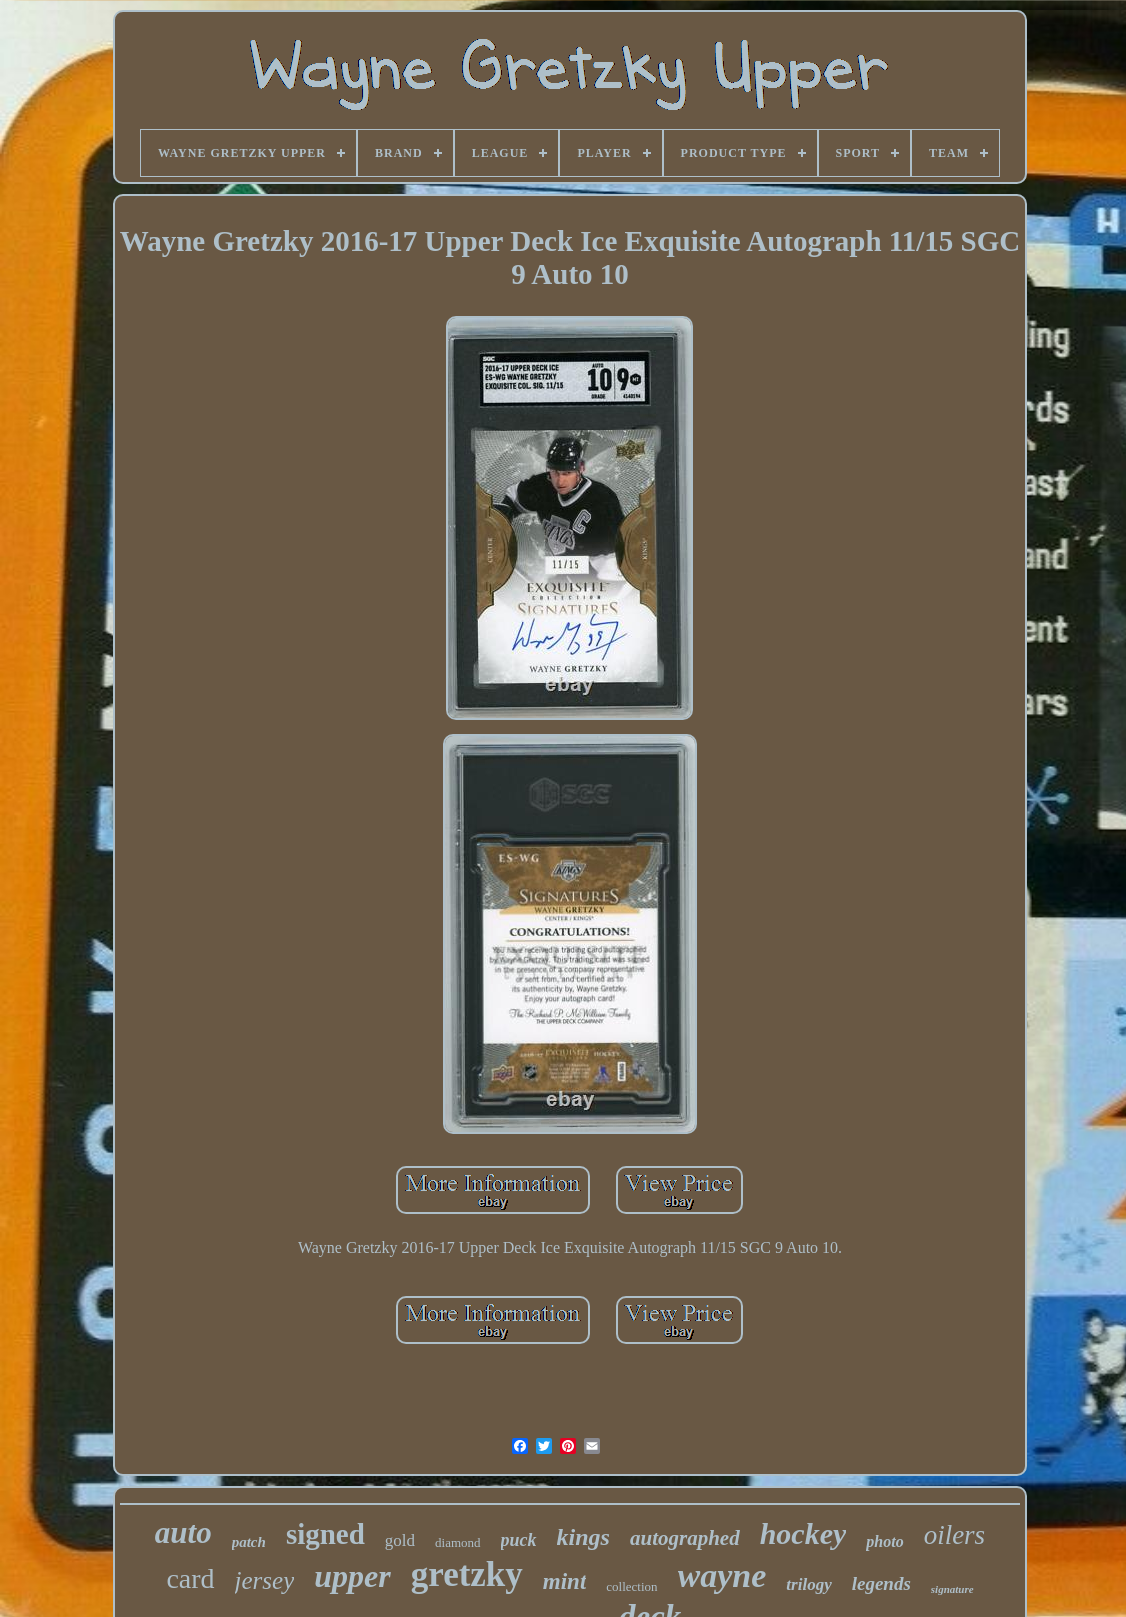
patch (249, 1542)
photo (884, 1541)
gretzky (467, 1574)
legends (881, 1583)
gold (400, 1540)
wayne (722, 1575)
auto (183, 1532)
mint (564, 1581)
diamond (458, 1542)
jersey (265, 1580)
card (190, 1578)
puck (519, 1540)
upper (352, 1576)
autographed (685, 1538)
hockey (803, 1533)
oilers (955, 1535)
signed (325, 1534)
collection (631, 1586)
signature (952, 1589)
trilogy (808, 1584)
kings (583, 1537)
